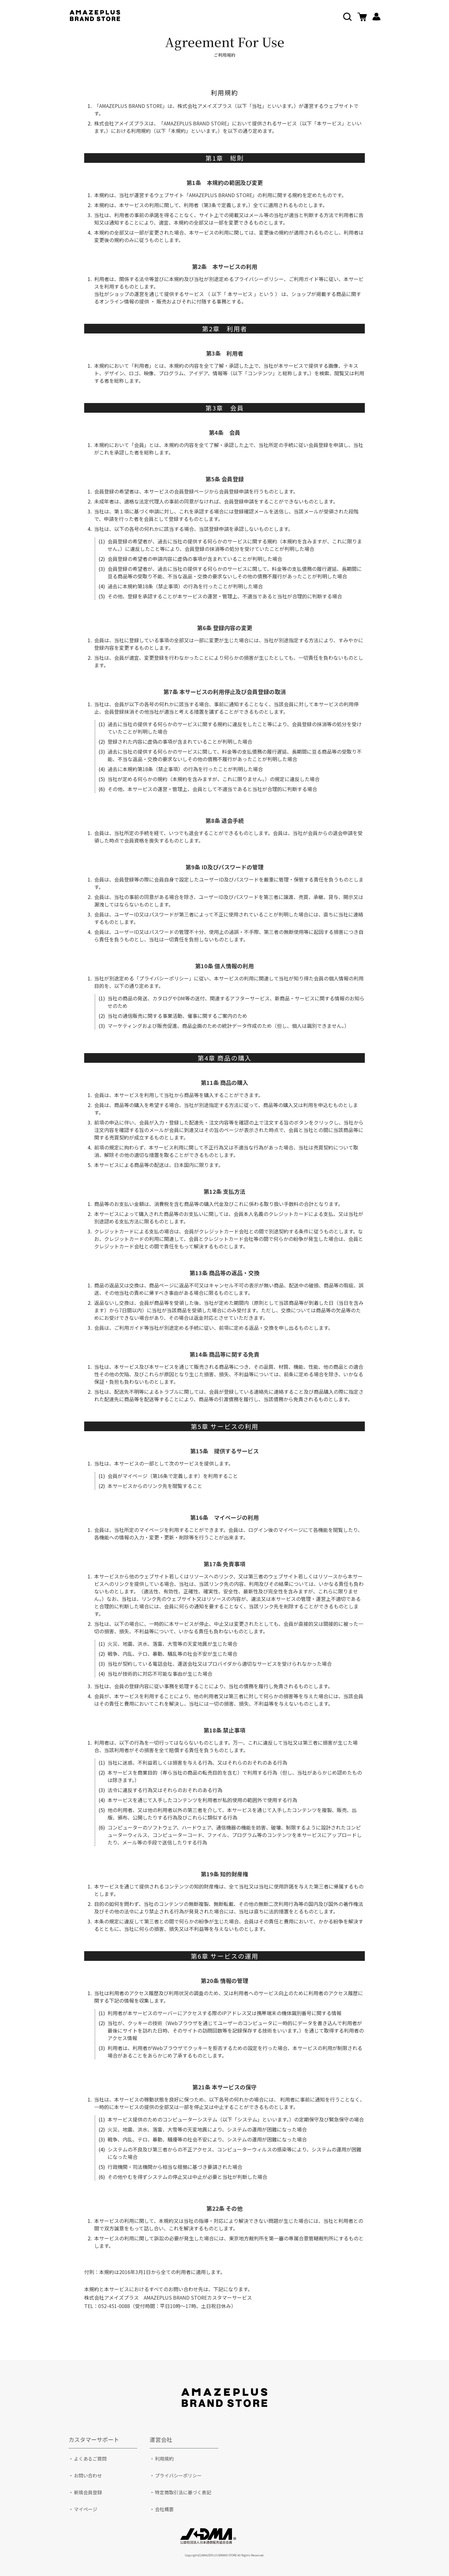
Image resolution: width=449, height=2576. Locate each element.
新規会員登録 (88, 2492)
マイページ (85, 2509)
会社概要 (164, 2509)
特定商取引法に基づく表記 (183, 2492)
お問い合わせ (88, 2475)
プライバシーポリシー (178, 2475)
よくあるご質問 (90, 2458)
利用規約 (164, 2458)
